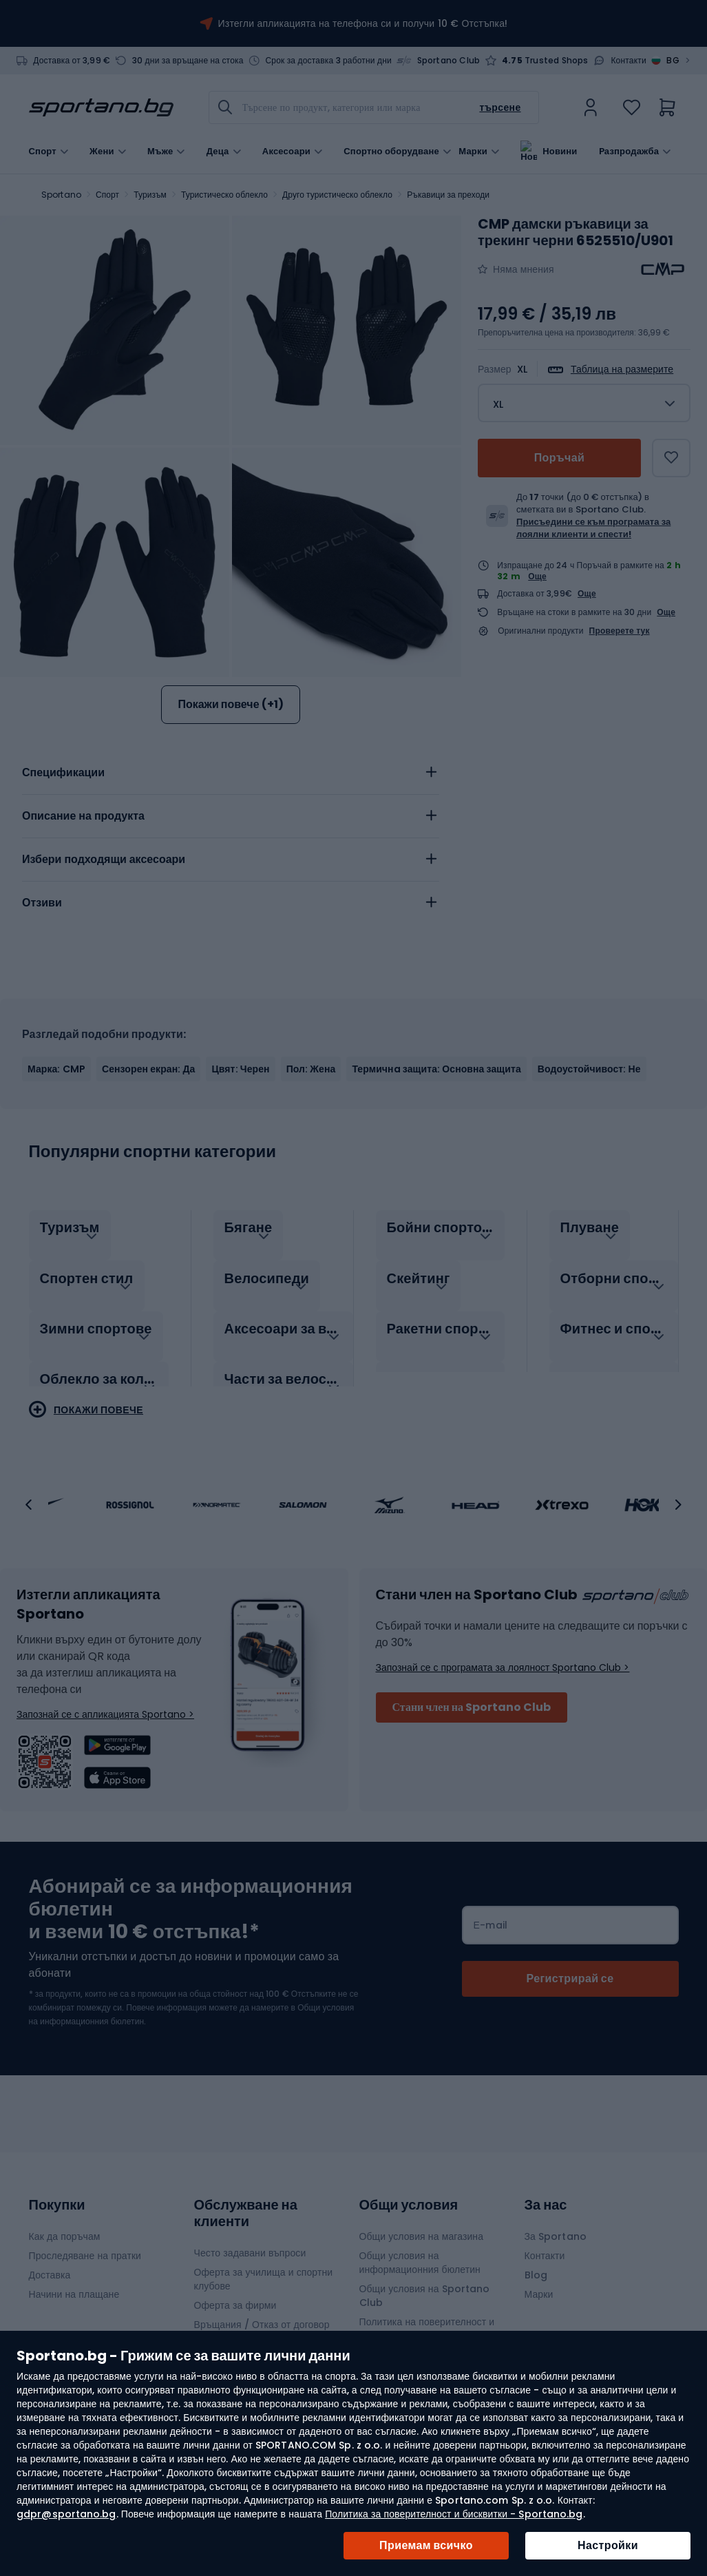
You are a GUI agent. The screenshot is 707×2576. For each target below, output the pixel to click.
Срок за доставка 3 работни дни (328, 60)
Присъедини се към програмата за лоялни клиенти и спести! (593, 528)
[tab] (230, 772)
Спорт (107, 194)
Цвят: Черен (240, 1069)
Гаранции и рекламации (248, 2329)
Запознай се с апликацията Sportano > (105, 1700)
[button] (29, 1490)
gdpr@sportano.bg (66, 2514)
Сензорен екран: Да (148, 1069)
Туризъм (150, 194)
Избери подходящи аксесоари (103, 859)
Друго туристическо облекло (337, 194)
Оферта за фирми (235, 2291)
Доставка (50, 2260)
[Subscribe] (570, 1964)
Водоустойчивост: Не (589, 1069)
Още (537, 576)
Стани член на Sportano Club (471, 1693)
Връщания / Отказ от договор (262, 2310)
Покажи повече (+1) (230, 704)
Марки (472, 150)
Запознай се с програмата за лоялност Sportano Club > (503, 1653)
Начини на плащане (74, 2280)
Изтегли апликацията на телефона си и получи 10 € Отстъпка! (363, 23)
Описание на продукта (83, 816)
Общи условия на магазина (421, 2222)
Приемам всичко (426, 2545)
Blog (536, 2260)
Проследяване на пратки (85, 2241)
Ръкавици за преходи (448, 194)
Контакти (628, 60)
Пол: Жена (311, 1069)
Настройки (608, 2545)
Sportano (61, 194)
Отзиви (42, 903)
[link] (591, 107)
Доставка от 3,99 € (71, 60)
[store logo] (101, 107)
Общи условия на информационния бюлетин (420, 2248)
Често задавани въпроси (250, 2238)
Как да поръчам (65, 2222)
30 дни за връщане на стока (188, 60)
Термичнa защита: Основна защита (436, 1069)
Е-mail (491, 1911)
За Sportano (556, 2222)
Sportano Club (449, 60)
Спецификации (63, 772)
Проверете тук (619, 630)
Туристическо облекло (224, 194)
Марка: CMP (56, 1069)
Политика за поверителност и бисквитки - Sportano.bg (453, 2514)
